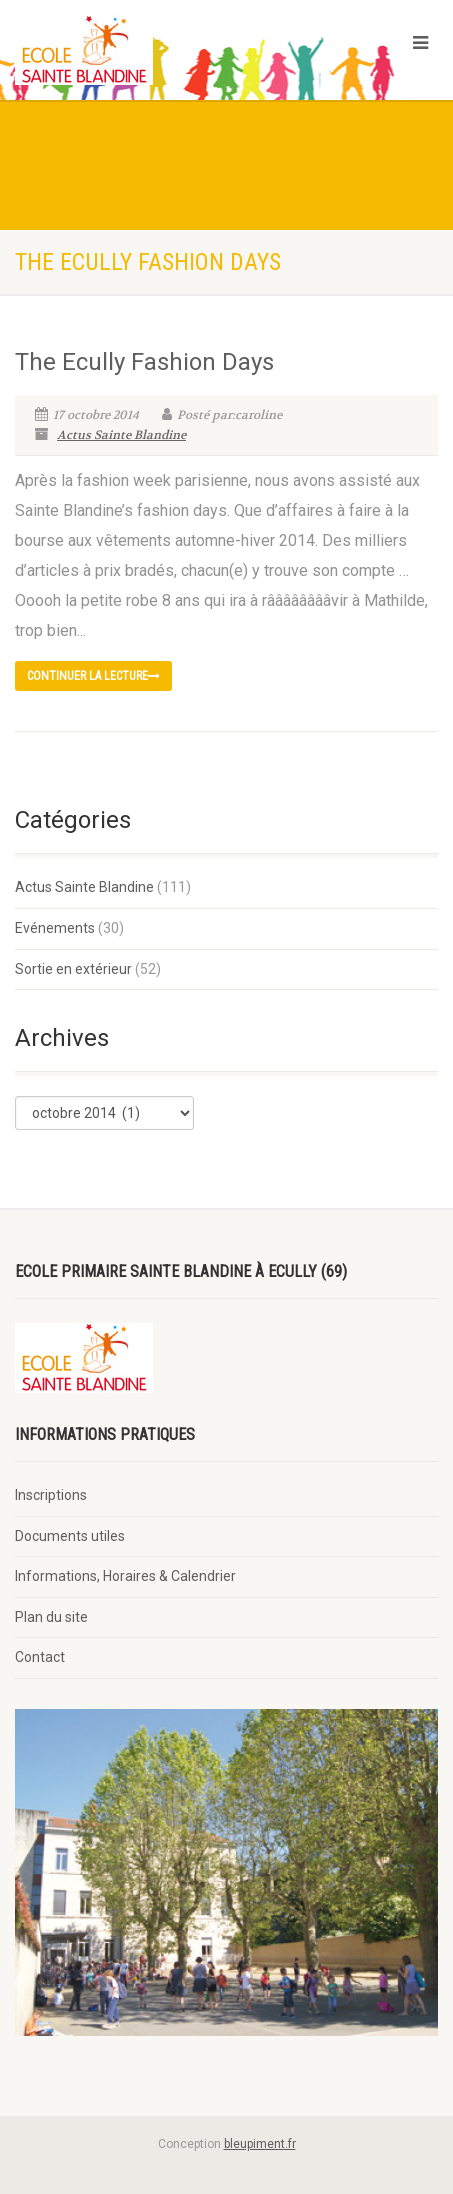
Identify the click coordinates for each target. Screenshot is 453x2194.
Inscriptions (51, 1495)
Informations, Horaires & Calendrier (125, 1576)
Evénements (55, 928)
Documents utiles (70, 1536)
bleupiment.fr (260, 2144)
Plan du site (51, 1617)
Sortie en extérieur (73, 969)
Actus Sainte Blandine (121, 435)
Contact (40, 1657)
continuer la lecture (93, 676)
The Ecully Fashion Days (144, 362)
